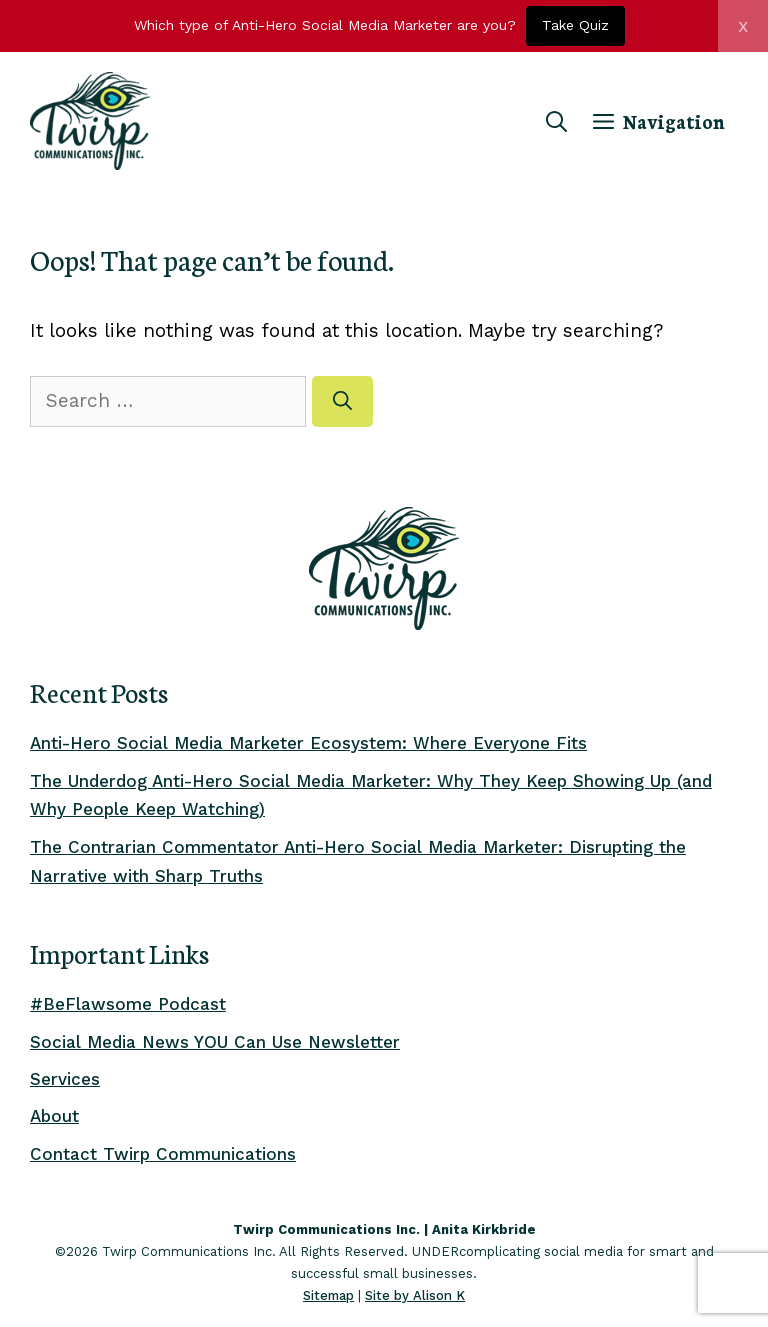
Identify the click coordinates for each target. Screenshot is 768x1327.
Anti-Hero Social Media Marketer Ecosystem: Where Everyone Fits (308, 743)
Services (65, 1079)
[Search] (342, 401)
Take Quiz (575, 25)
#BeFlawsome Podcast (128, 1004)
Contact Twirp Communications (163, 1154)
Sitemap (328, 1295)
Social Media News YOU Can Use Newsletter (215, 1042)
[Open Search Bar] (556, 121)
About (54, 1116)
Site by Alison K (415, 1295)
